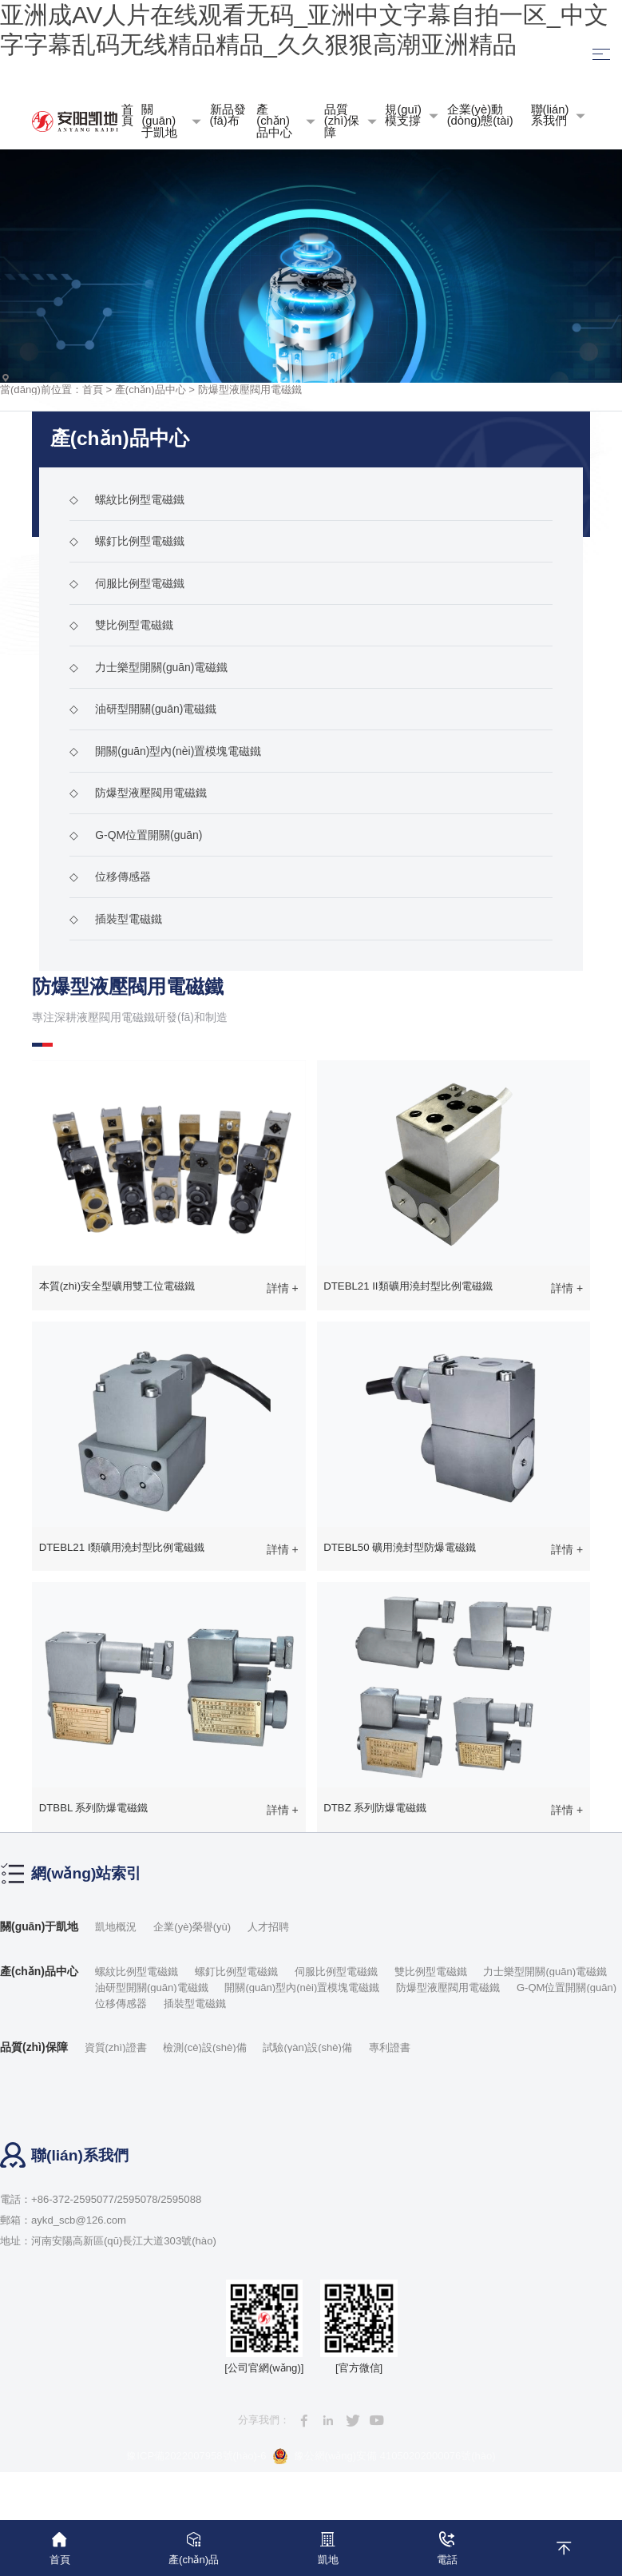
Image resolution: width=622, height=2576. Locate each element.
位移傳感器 (110, 876)
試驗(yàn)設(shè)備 (308, 2048)
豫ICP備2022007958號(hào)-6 (195, 2457)
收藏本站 (311, 78)
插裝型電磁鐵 (115, 918)
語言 (497, 79)
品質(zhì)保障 (34, 2048)
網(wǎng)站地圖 (125, 78)
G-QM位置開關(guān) (136, 835)
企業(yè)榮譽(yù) (193, 1927)
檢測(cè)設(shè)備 (205, 2048)
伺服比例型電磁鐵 (126, 583)
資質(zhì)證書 (116, 2048)
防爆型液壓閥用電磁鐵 (250, 389)
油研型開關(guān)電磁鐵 (142, 708)
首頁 (92, 389)
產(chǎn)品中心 (150, 389)
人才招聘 (269, 1927)
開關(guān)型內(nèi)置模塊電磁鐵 (165, 751)
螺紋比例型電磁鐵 (126, 499)
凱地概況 (116, 1927)
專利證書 (390, 2048)
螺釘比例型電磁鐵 (126, 541)
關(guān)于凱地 (39, 1927)
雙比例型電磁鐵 (121, 624)
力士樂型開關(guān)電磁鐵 (148, 667)
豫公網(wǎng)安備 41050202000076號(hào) (383, 2458)
